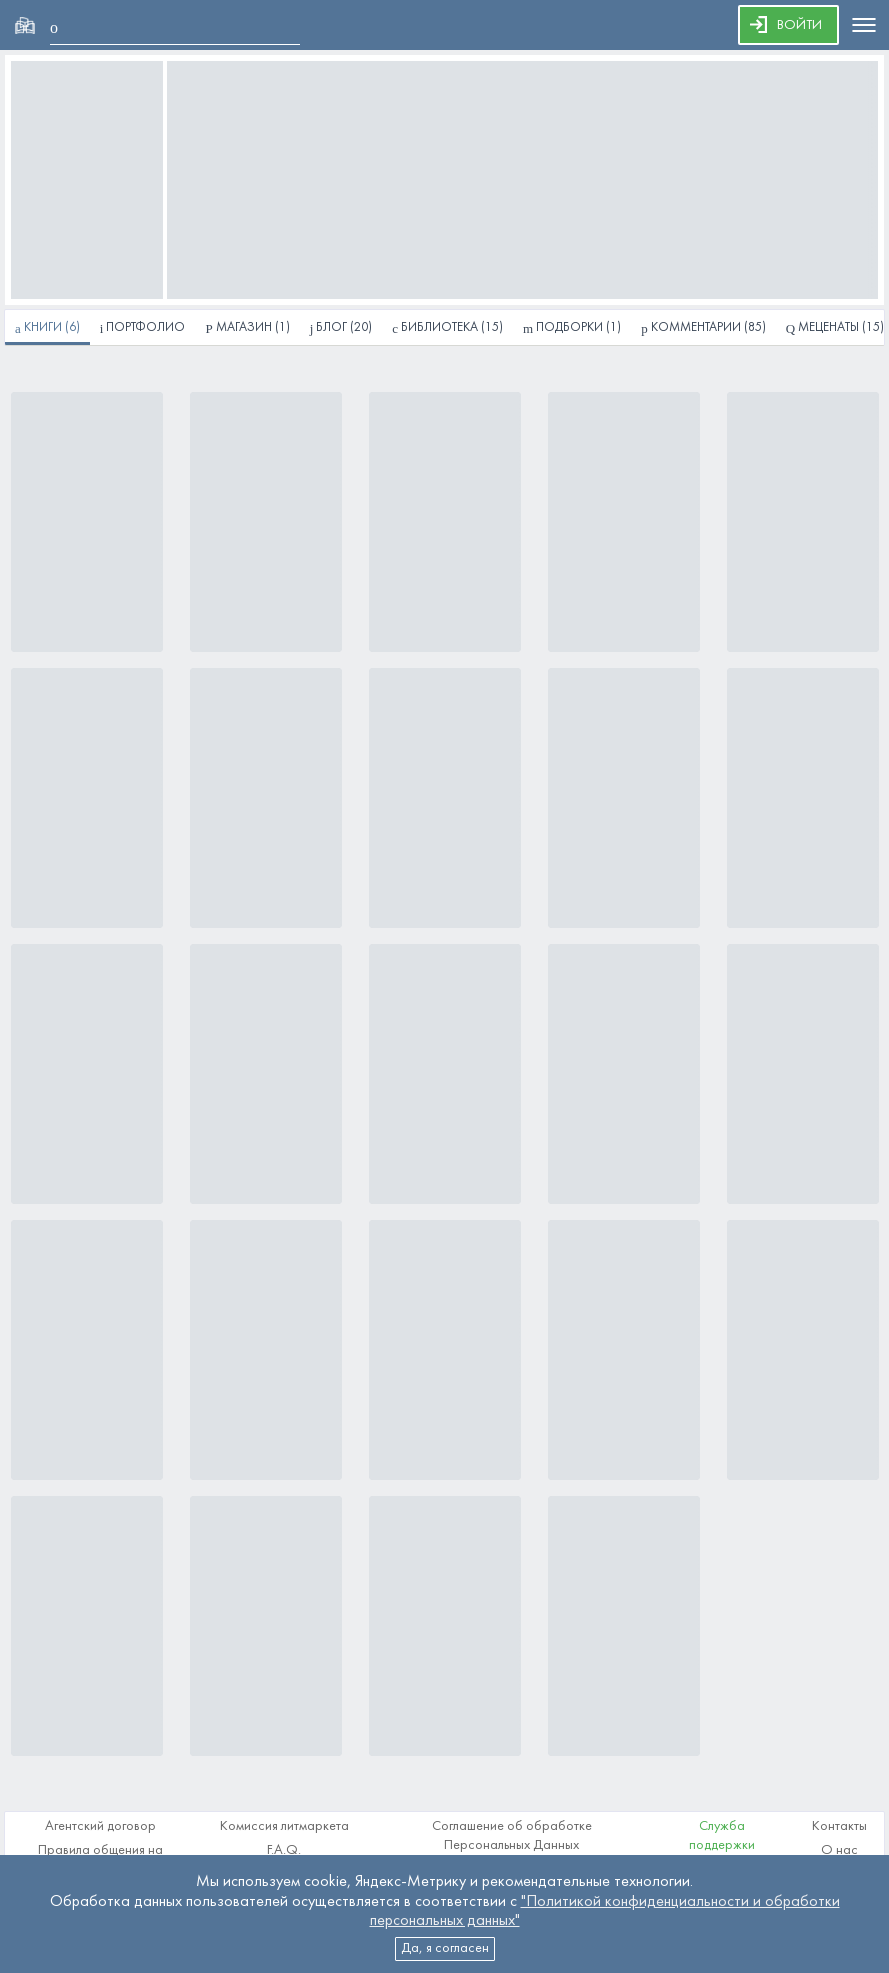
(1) (572, 328)
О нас (839, 1850)
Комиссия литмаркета (284, 1826)
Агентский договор (100, 1826)
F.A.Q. (284, 1850)
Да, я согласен (445, 1948)
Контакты (839, 1826)
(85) (703, 328)
